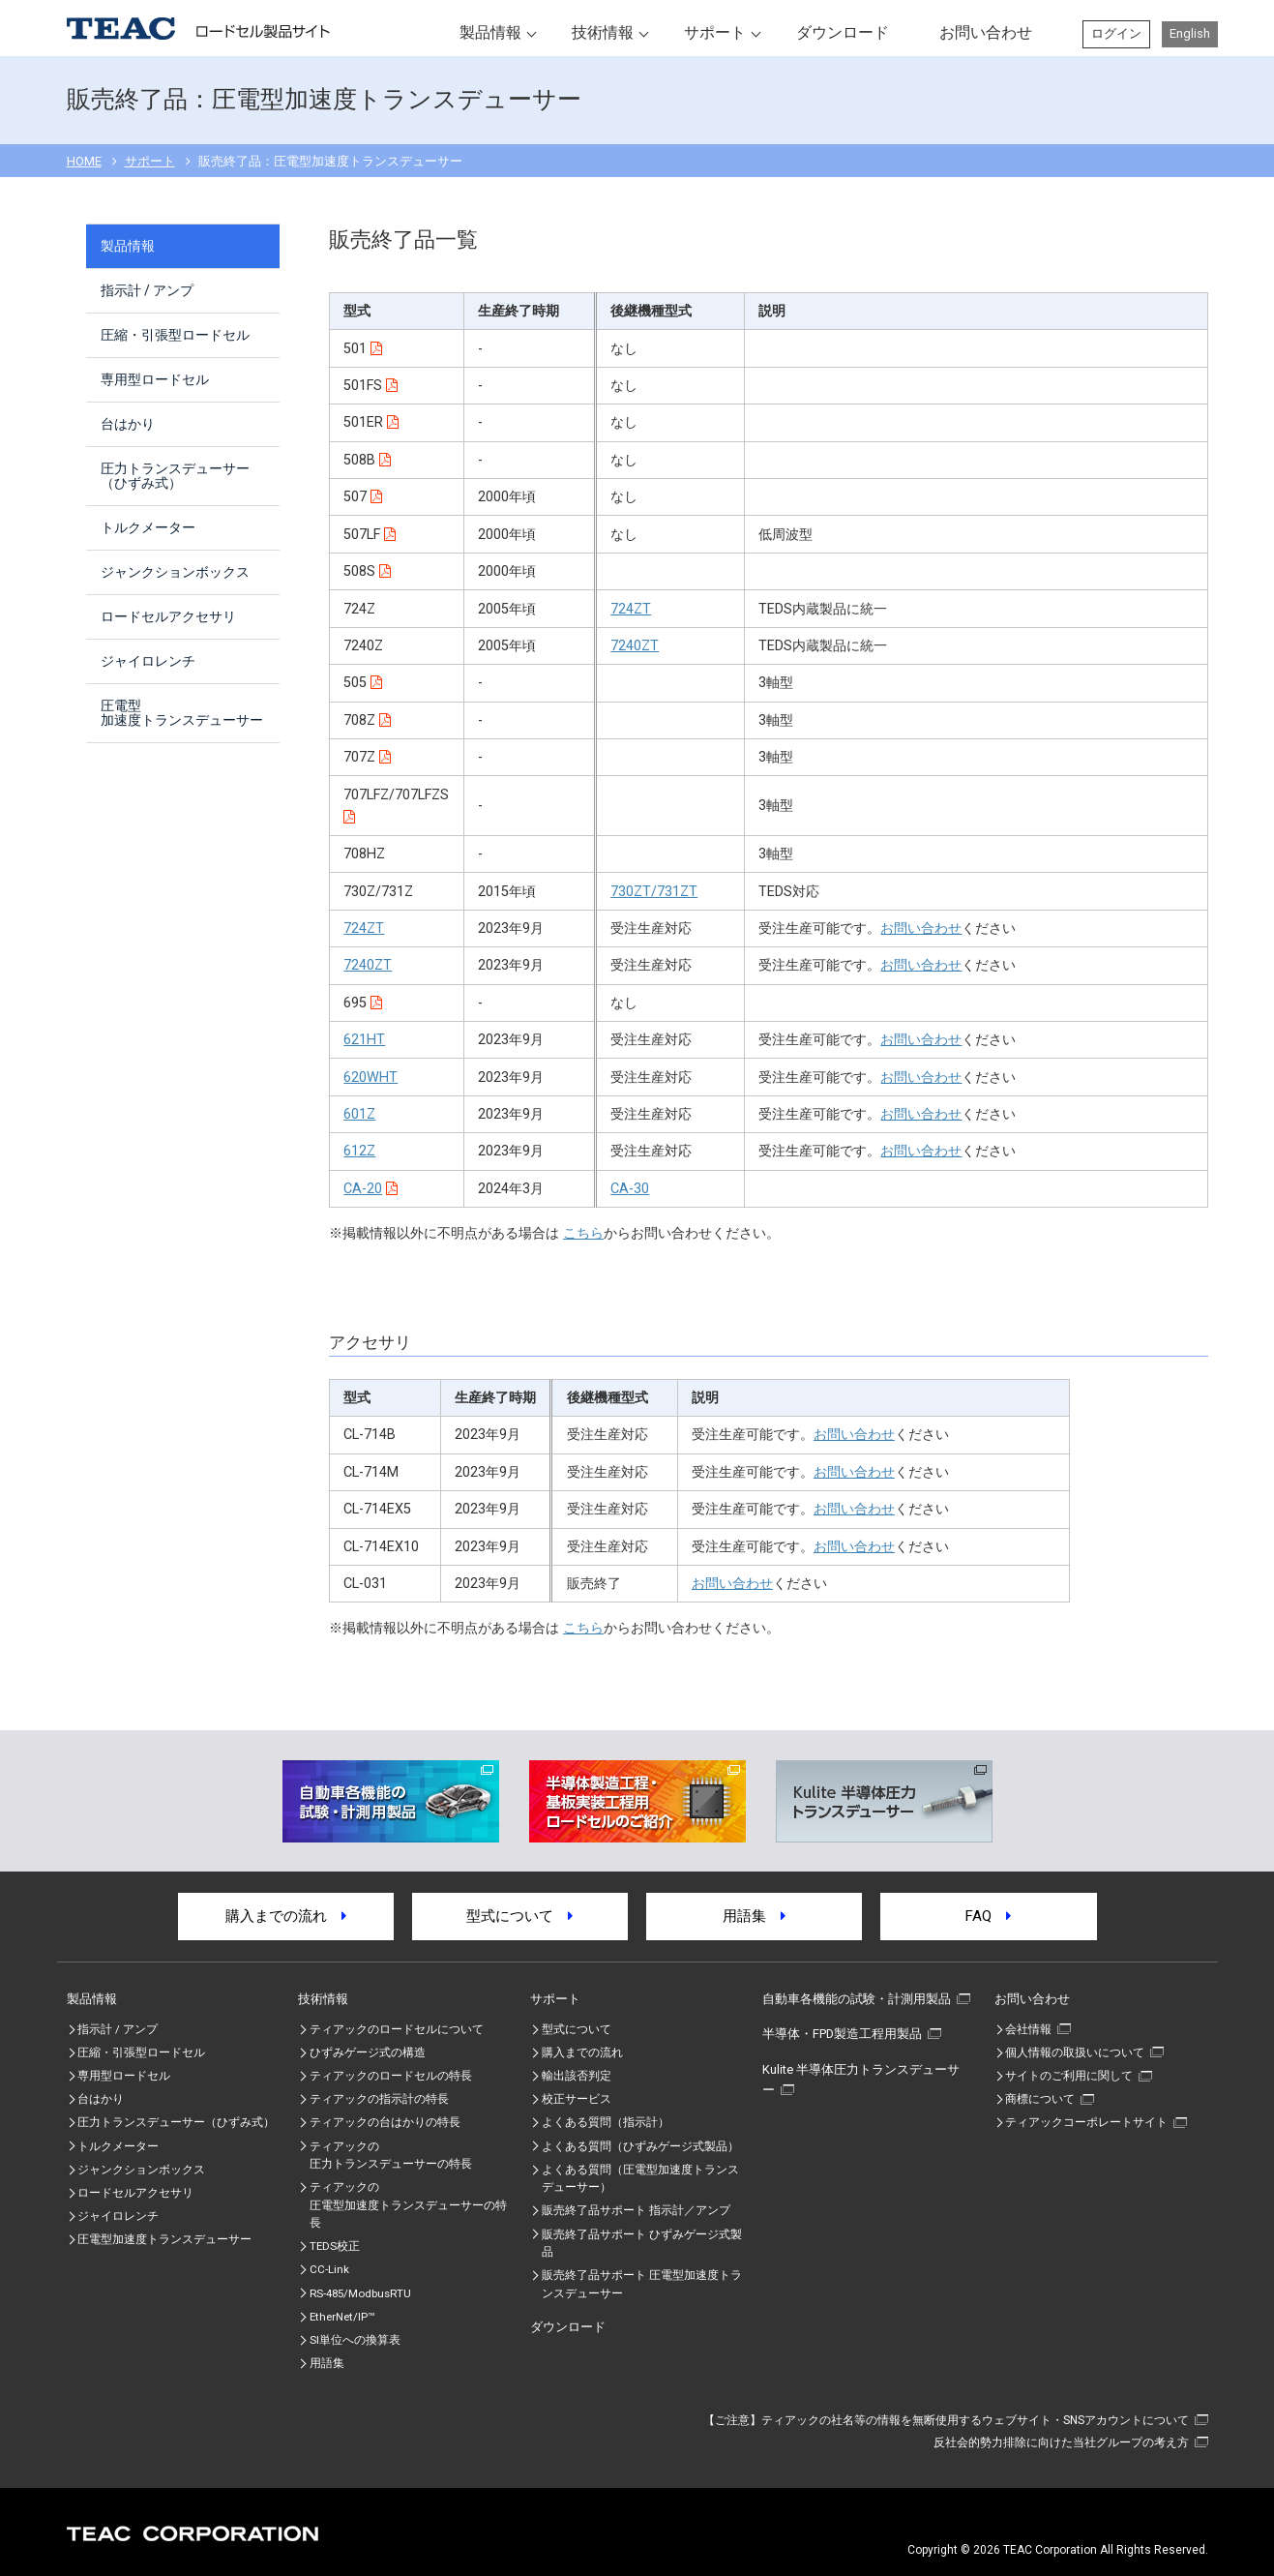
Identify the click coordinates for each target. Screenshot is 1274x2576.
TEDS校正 (335, 2246)
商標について (1040, 2099)
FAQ (988, 1916)
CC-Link (329, 2269)
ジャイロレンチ (148, 661)
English (1190, 33)
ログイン (1116, 33)
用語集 (754, 1916)
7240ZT (634, 646)
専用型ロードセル (155, 379)
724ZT (630, 609)
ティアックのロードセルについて (397, 2029)
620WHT (370, 1077)
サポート (715, 32)
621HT (364, 1040)
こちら (583, 1233)
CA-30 (629, 1189)
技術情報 (603, 32)
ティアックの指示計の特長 (379, 2099)
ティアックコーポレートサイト (1086, 2122)
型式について (519, 1916)
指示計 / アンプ (147, 290)
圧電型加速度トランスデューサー (182, 713)
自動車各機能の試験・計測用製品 (856, 1999)
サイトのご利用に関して (1069, 2075)
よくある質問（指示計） (605, 2122)
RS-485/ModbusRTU (360, 2293)
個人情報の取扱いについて (1074, 2052)
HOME (84, 161)
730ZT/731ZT (653, 892)
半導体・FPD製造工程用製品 (842, 2033)
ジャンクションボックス (175, 572)
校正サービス (576, 2099)
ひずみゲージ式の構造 (368, 2052)
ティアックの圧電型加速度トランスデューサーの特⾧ (408, 2205)
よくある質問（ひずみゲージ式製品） (640, 2146)
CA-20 (362, 1189)
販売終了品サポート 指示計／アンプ (636, 2210)
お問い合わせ (985, 32)
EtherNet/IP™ (342, 2316)
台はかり (128, 424)
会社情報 (1028, 2029)
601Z (359, 1114)
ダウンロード (842, 32)
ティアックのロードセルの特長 (391, 2075)
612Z (359, 1151)
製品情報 (490, 32)
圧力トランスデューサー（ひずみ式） (175, 476)
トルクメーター (148, 527)
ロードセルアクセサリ (168, 616)
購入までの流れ (285, 1916)
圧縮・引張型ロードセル (175, 335)
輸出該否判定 (576, 2075)
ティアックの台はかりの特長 (385, 2122)
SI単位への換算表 (355, 2340)
